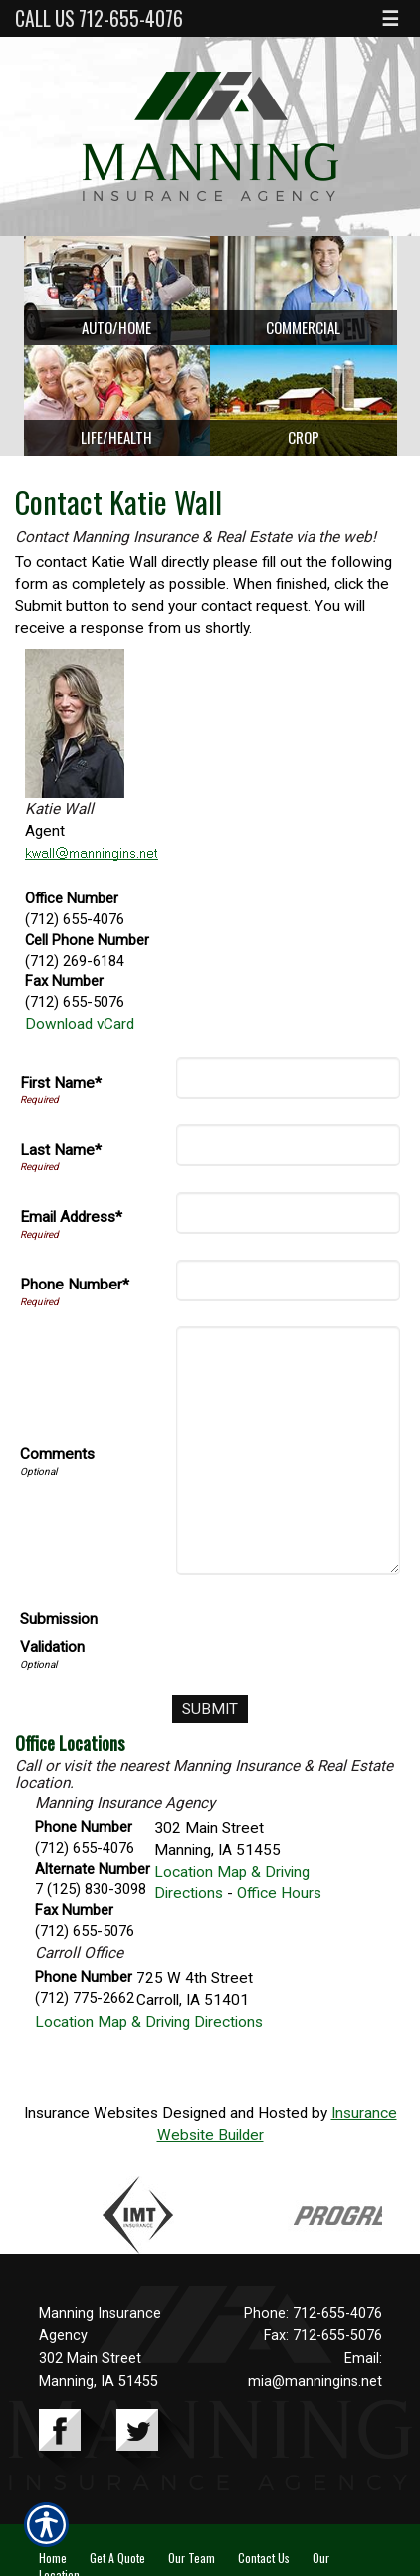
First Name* (61, 1082)
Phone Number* (74, 1284)
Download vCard (79, 1024)
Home (53, 2557)
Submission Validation (59, 1633)
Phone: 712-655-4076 (313, 2313)
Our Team (191, 2557)
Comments (57, 1454)
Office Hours (279, 1893)
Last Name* (61, 1150)
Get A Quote (117, 2557)
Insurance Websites (91, 2113)
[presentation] (249, 1637)
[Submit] (210, 1709)
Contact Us (264, 2557)
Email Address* (71, 1217)
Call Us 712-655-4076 (99, 18)
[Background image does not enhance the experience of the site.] (117, 290)
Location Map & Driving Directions (149, 2022)
